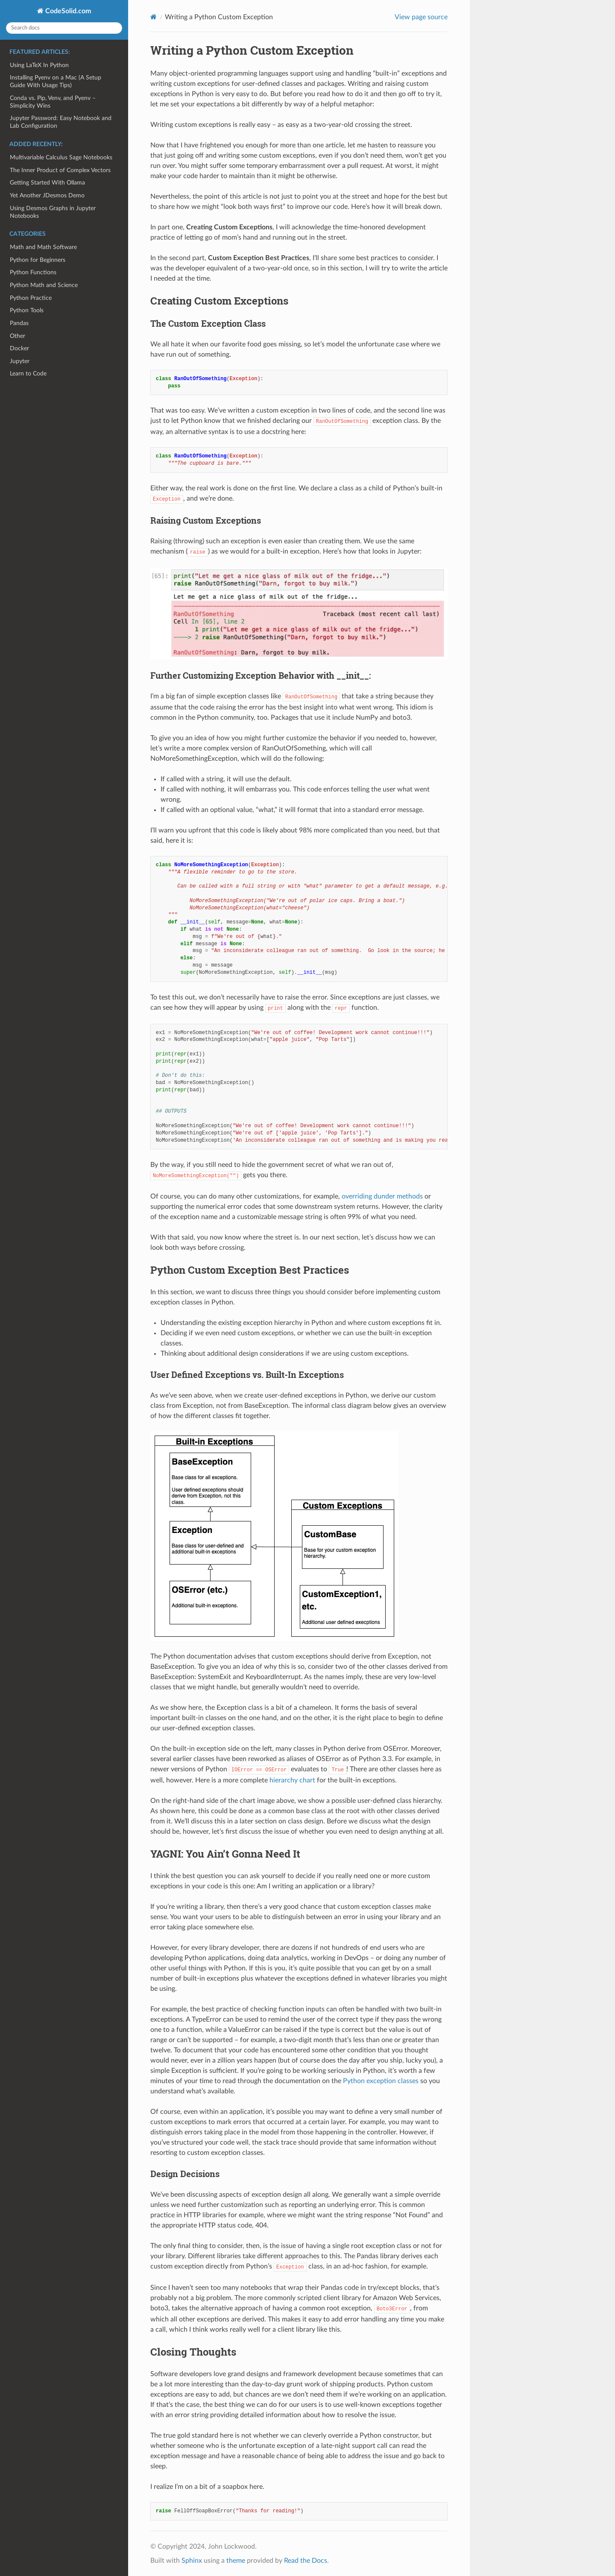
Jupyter (19, 361)
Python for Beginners (37, 260)
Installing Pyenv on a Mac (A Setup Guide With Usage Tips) (55, 81)
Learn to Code (28, 373)
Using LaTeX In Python (39, 65)
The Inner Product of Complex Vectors (60, 170)
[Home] (153, 17)
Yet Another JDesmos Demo (47, 195)
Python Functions (33, 272)
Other (17, 336)
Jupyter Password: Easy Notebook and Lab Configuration (60, 122)
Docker (19, 348)
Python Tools (27, 310)
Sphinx (192, 2560)
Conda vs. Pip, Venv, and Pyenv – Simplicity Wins (53, 102)
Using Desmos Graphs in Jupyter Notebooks (53, 212)
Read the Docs (305, 2560)
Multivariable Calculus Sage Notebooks (61, 157)
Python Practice (31, 298)
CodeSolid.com (67, 11)
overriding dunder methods (382, 1196)
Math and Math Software (43, 247)
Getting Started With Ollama (47, 182)
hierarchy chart (292, 1780)
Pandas (19, 323)
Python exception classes (381, 2081)
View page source (421, 17)
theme (235, 2560)
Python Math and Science (44, 285)
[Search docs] (64, 28)
